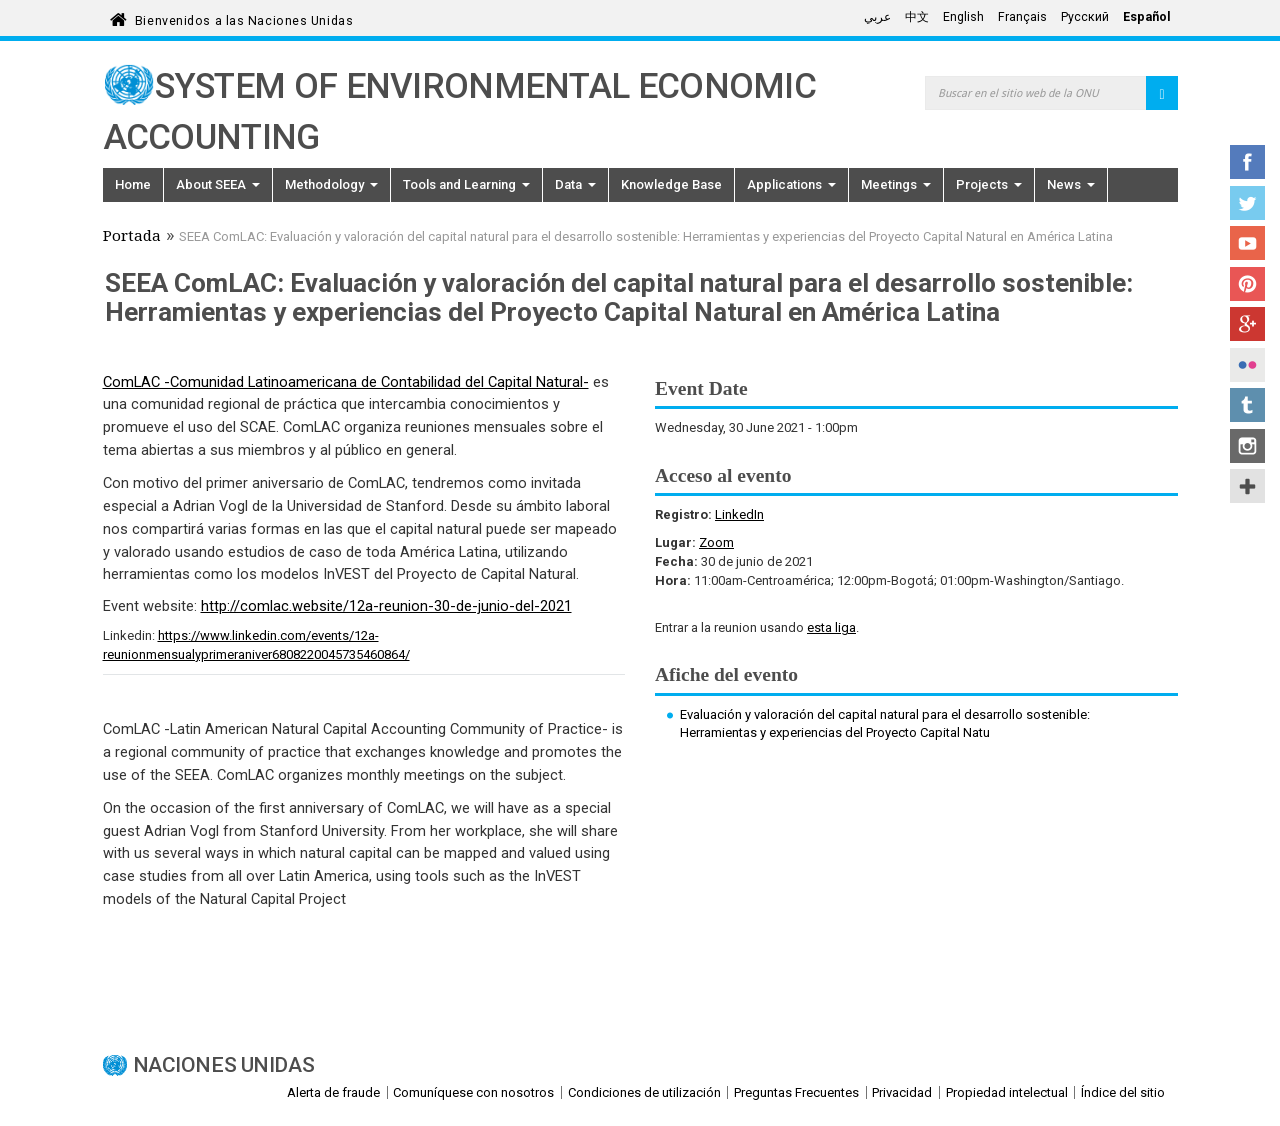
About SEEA (218, 184)
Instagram (1247, 446)
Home (133, 184)
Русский (1085, 17)
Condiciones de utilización (644, 1092)
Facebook (1247, 162)
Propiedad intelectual (1007, 1092)
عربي (877, 17)
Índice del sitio (1123, 1092)
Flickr (1247, 365)
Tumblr (1247, 405)
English (963, 17)
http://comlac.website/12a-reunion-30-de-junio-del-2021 (386, 606)
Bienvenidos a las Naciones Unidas (244, 17)
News (1071, 184)
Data (575, 184)
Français (1022, 17)
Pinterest (1247, 284)
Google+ (1247, 324)
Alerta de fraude (333, 1092)
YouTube (1247, 243)
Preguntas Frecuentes (796, 1092)
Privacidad (902, 1092)
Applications (791, 184)
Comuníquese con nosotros (473, 1092)
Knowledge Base (671, 184)
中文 (917, 17)
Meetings (896, 184)
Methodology (331, 184)
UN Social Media (1247, 486)
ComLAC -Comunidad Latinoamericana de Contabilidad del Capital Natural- (346, 382)
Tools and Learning (466, 184)
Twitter (1247, 203)
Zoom (716, 542)
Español (1147, 17)
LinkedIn (739, 514)
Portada (132, 238)
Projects (989, 184)
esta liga (831, 627)
